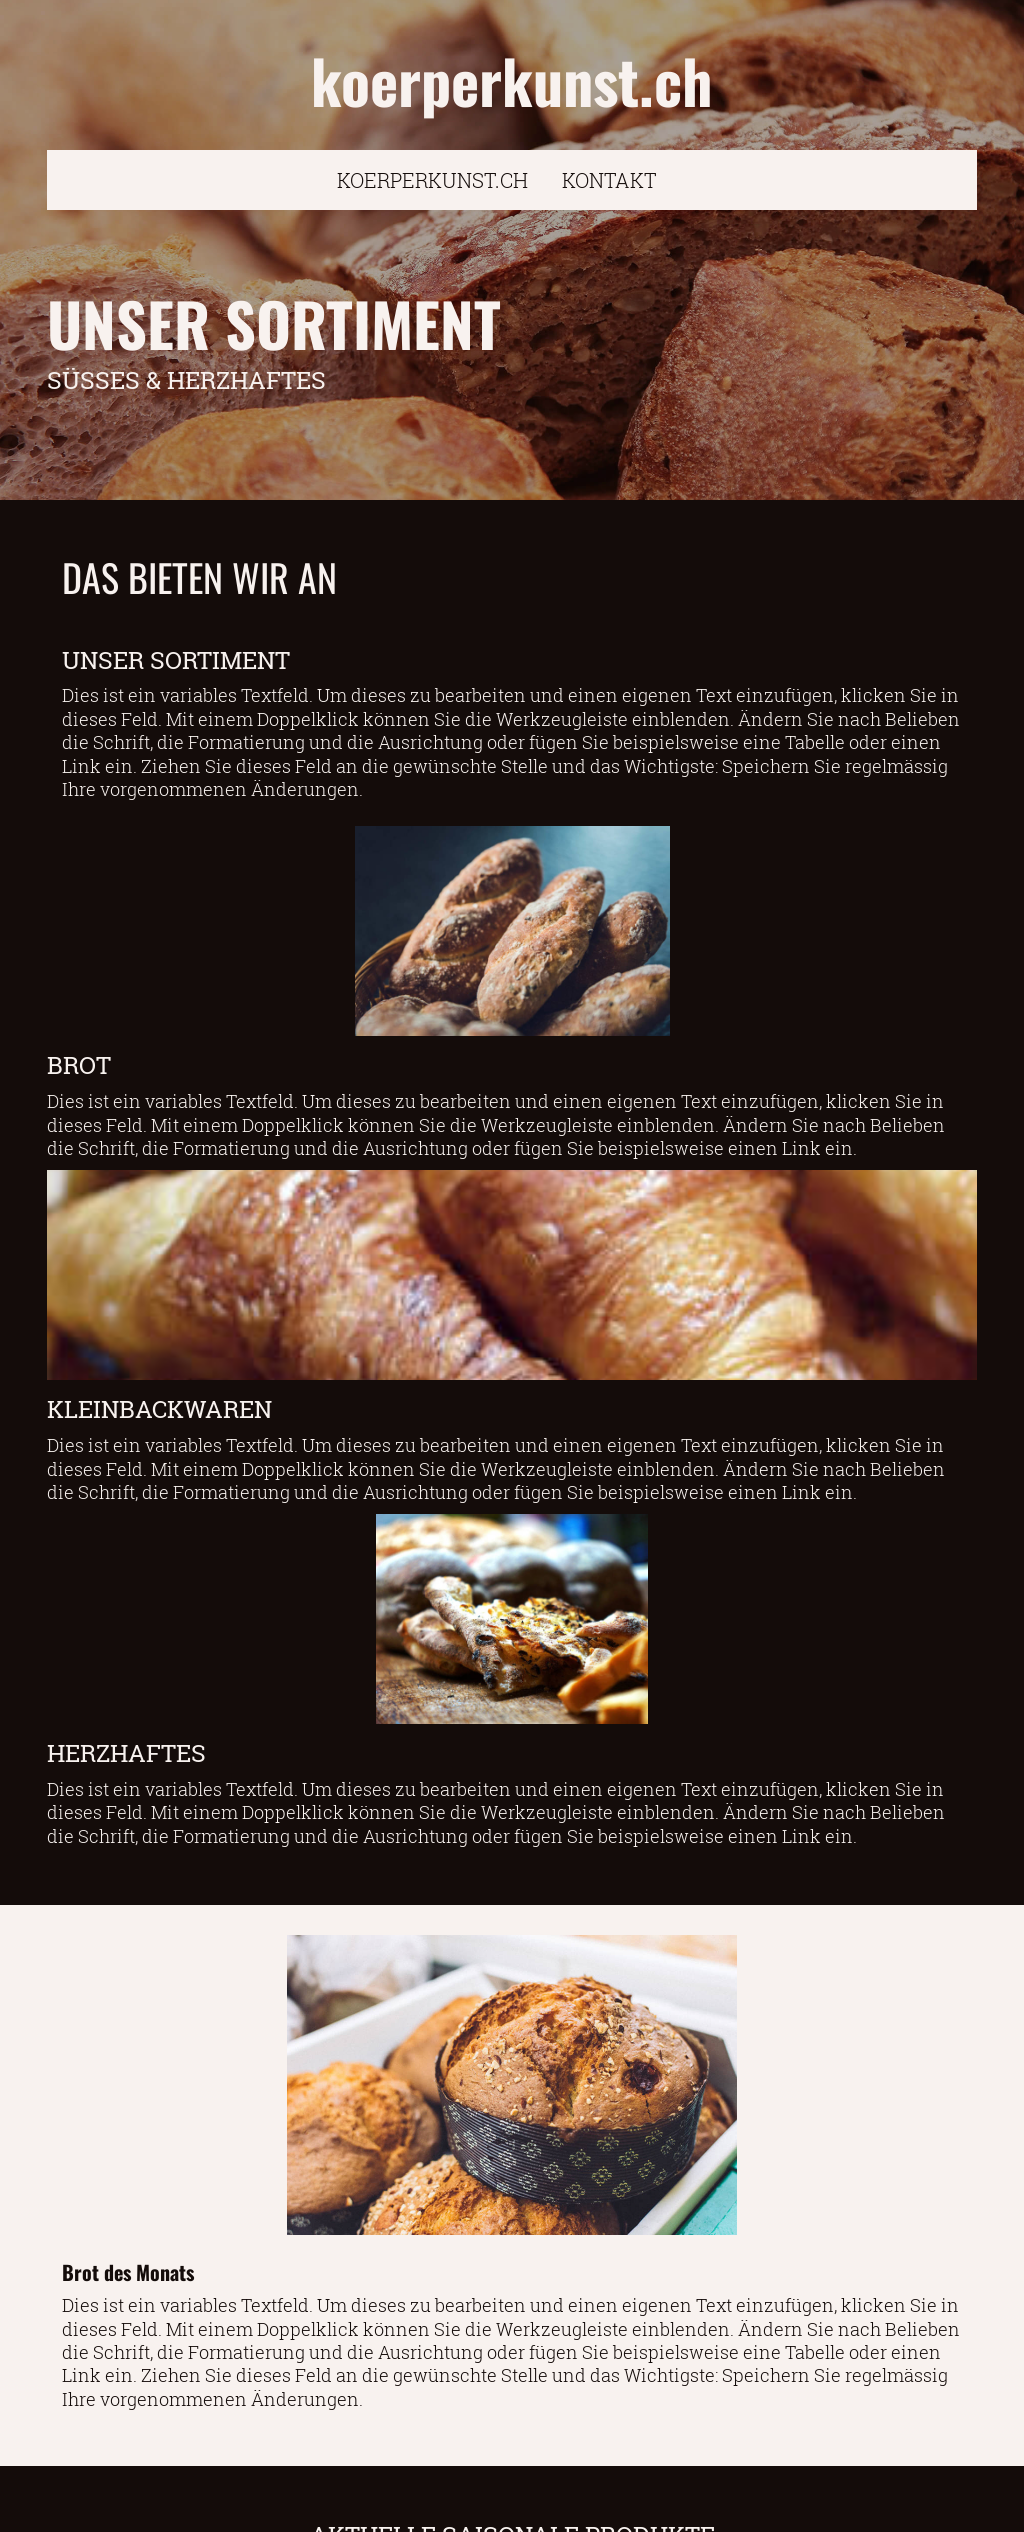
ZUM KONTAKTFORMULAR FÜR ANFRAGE (512, 2499)
